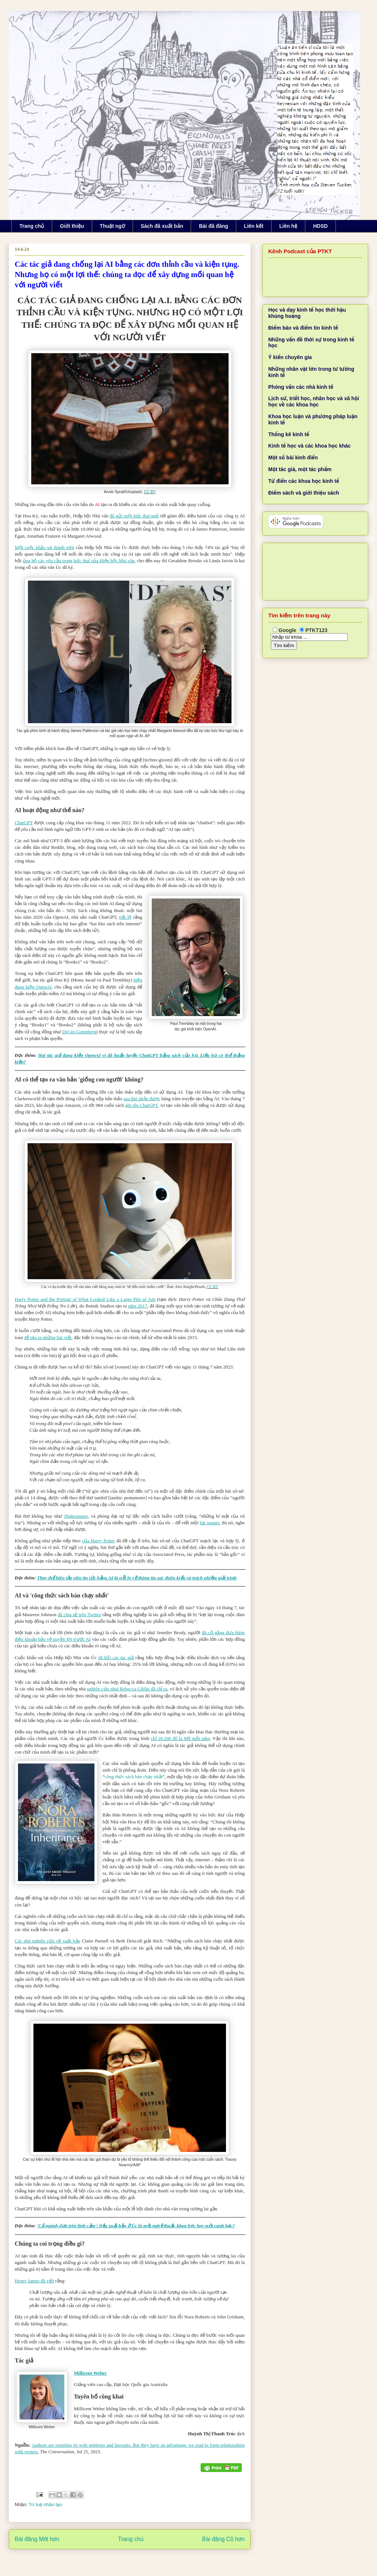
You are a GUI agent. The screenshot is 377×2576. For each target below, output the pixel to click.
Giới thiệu (72, 226)
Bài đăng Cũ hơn (223, 2539)
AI (97, 504)
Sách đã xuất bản (162, 226)
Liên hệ (288, 226)
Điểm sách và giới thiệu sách (303, 493)
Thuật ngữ (112, 226)
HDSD (320, 226)
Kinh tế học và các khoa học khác (309, 446)
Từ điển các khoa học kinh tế (303, 481)
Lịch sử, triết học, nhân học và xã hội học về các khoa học (313, 401)
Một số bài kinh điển (293, 457)
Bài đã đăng (213, 226)
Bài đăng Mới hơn (37, 2539)
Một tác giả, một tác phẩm (299, 469)
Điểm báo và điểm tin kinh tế (303, 328)
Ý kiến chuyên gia (290, 357)
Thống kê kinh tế (288, 434)
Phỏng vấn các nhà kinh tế (300, 387)
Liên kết (253, 226)
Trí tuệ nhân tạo (45, 2504)
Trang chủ (31, 226)
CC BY (150, 492)
